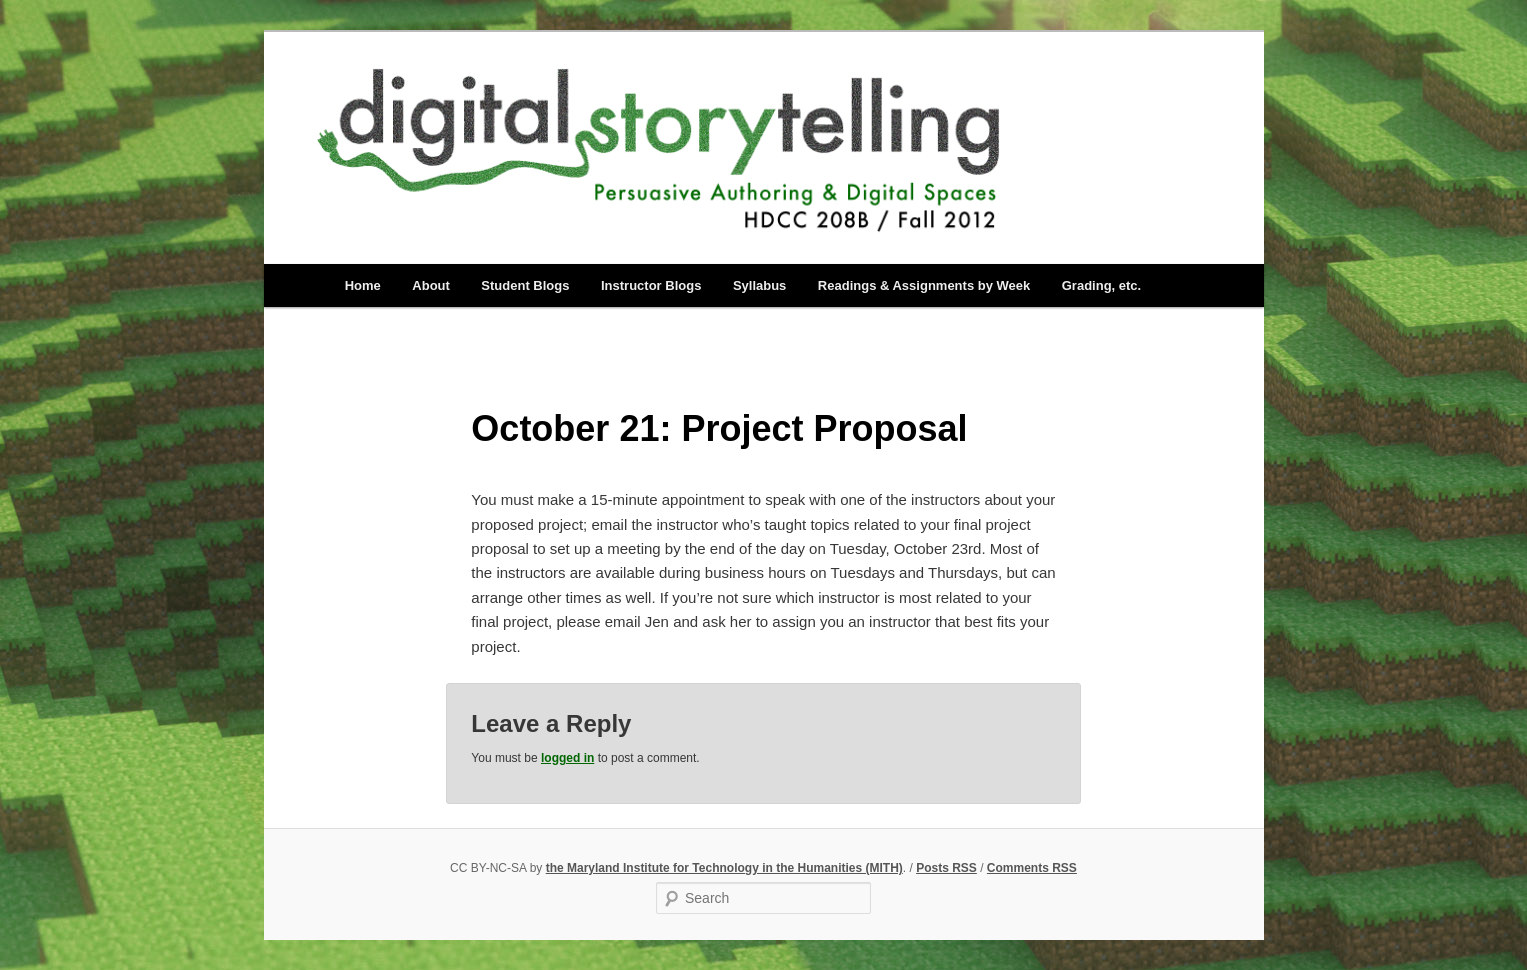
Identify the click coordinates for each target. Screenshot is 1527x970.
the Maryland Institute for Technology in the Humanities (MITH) (724, 868)
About (431, 285)
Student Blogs (525, 285)
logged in (567, 758)
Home (363, 285)
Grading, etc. (1101, 285)
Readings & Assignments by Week (924, 285)
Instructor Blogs (651, 285)
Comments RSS (1032, 868)
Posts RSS (946, 868)
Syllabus (759, 285)
